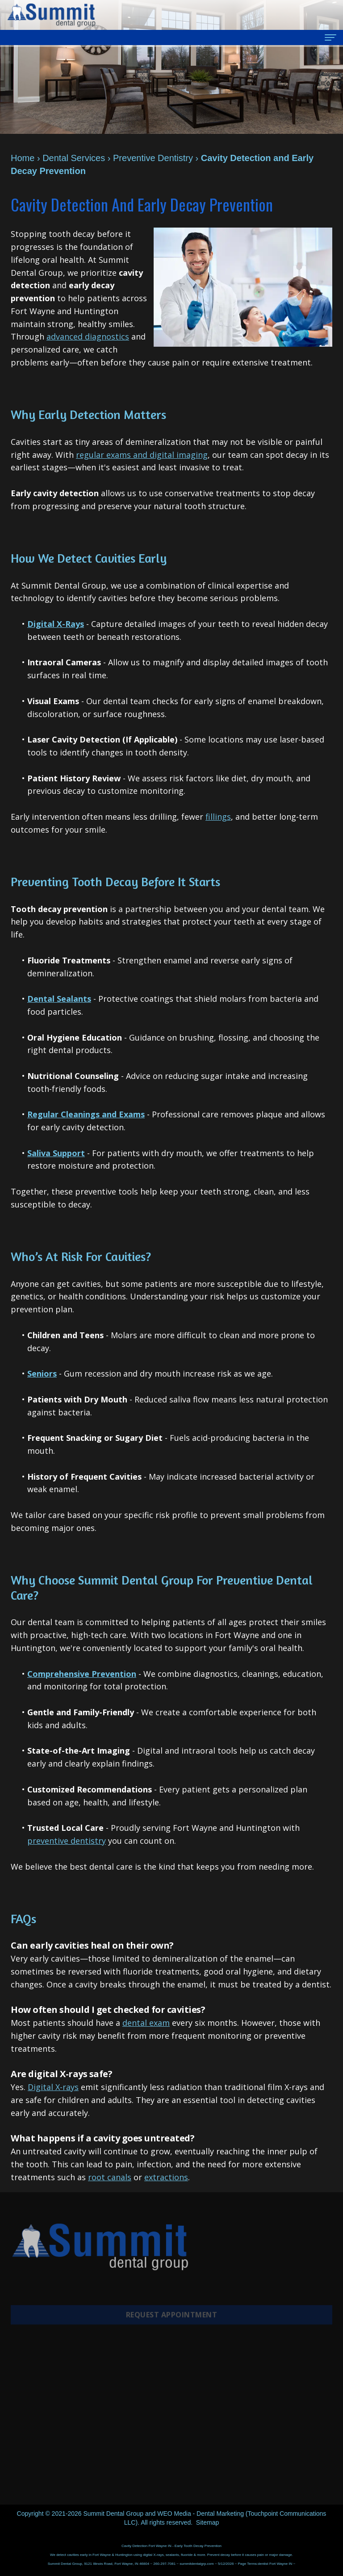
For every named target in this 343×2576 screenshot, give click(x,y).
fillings (218, 816)
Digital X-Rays (55, 623)
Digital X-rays (53, 2087)
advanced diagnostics (87, 336)
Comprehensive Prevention (81, 1673)
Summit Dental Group (113, 2513)
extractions (166, 2177)
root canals (109, 2177)
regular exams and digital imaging (142, 454)
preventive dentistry (66, 1840)
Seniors (42, 1373)
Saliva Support (56, 1153)
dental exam (146, 2022)
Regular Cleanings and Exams (86, 1114)
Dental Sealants (59, 998)
